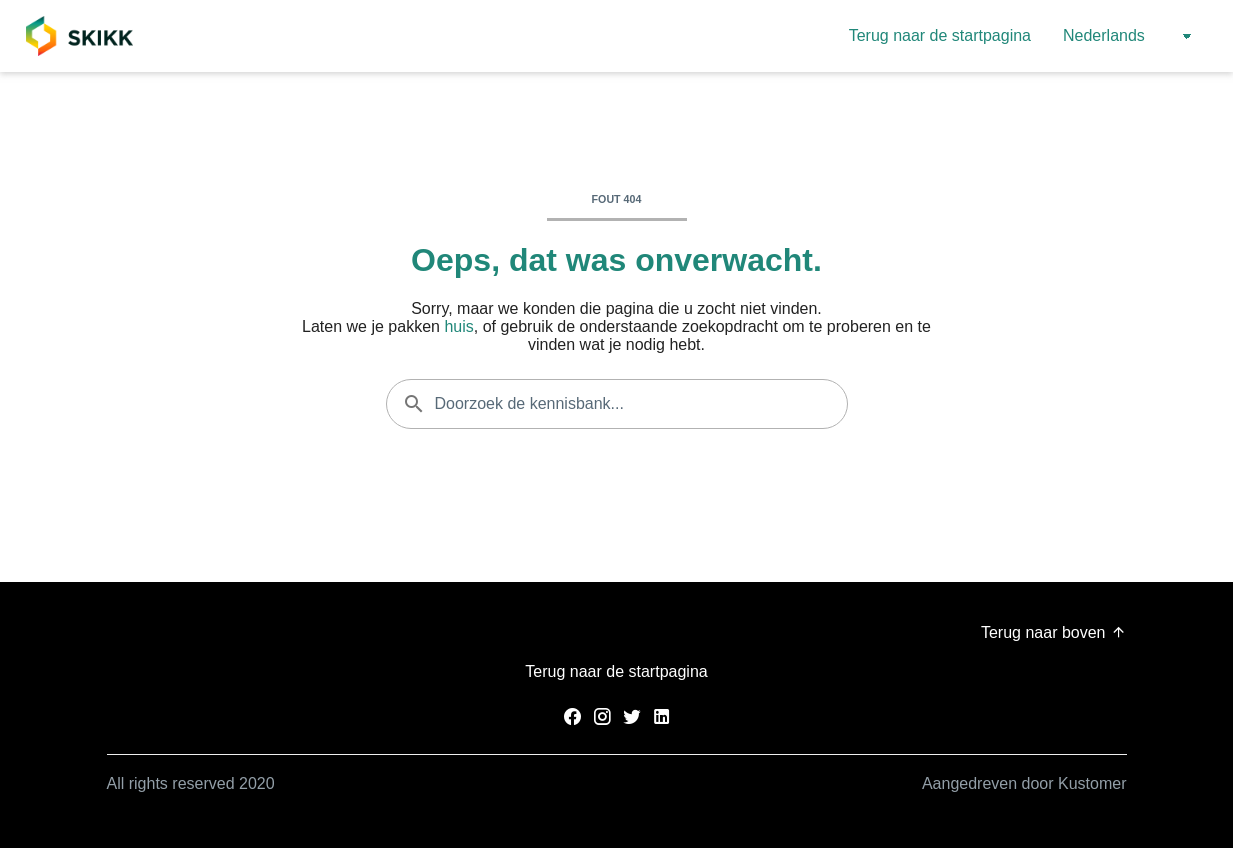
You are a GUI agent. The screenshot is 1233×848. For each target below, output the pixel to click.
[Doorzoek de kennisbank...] (617, 404)
